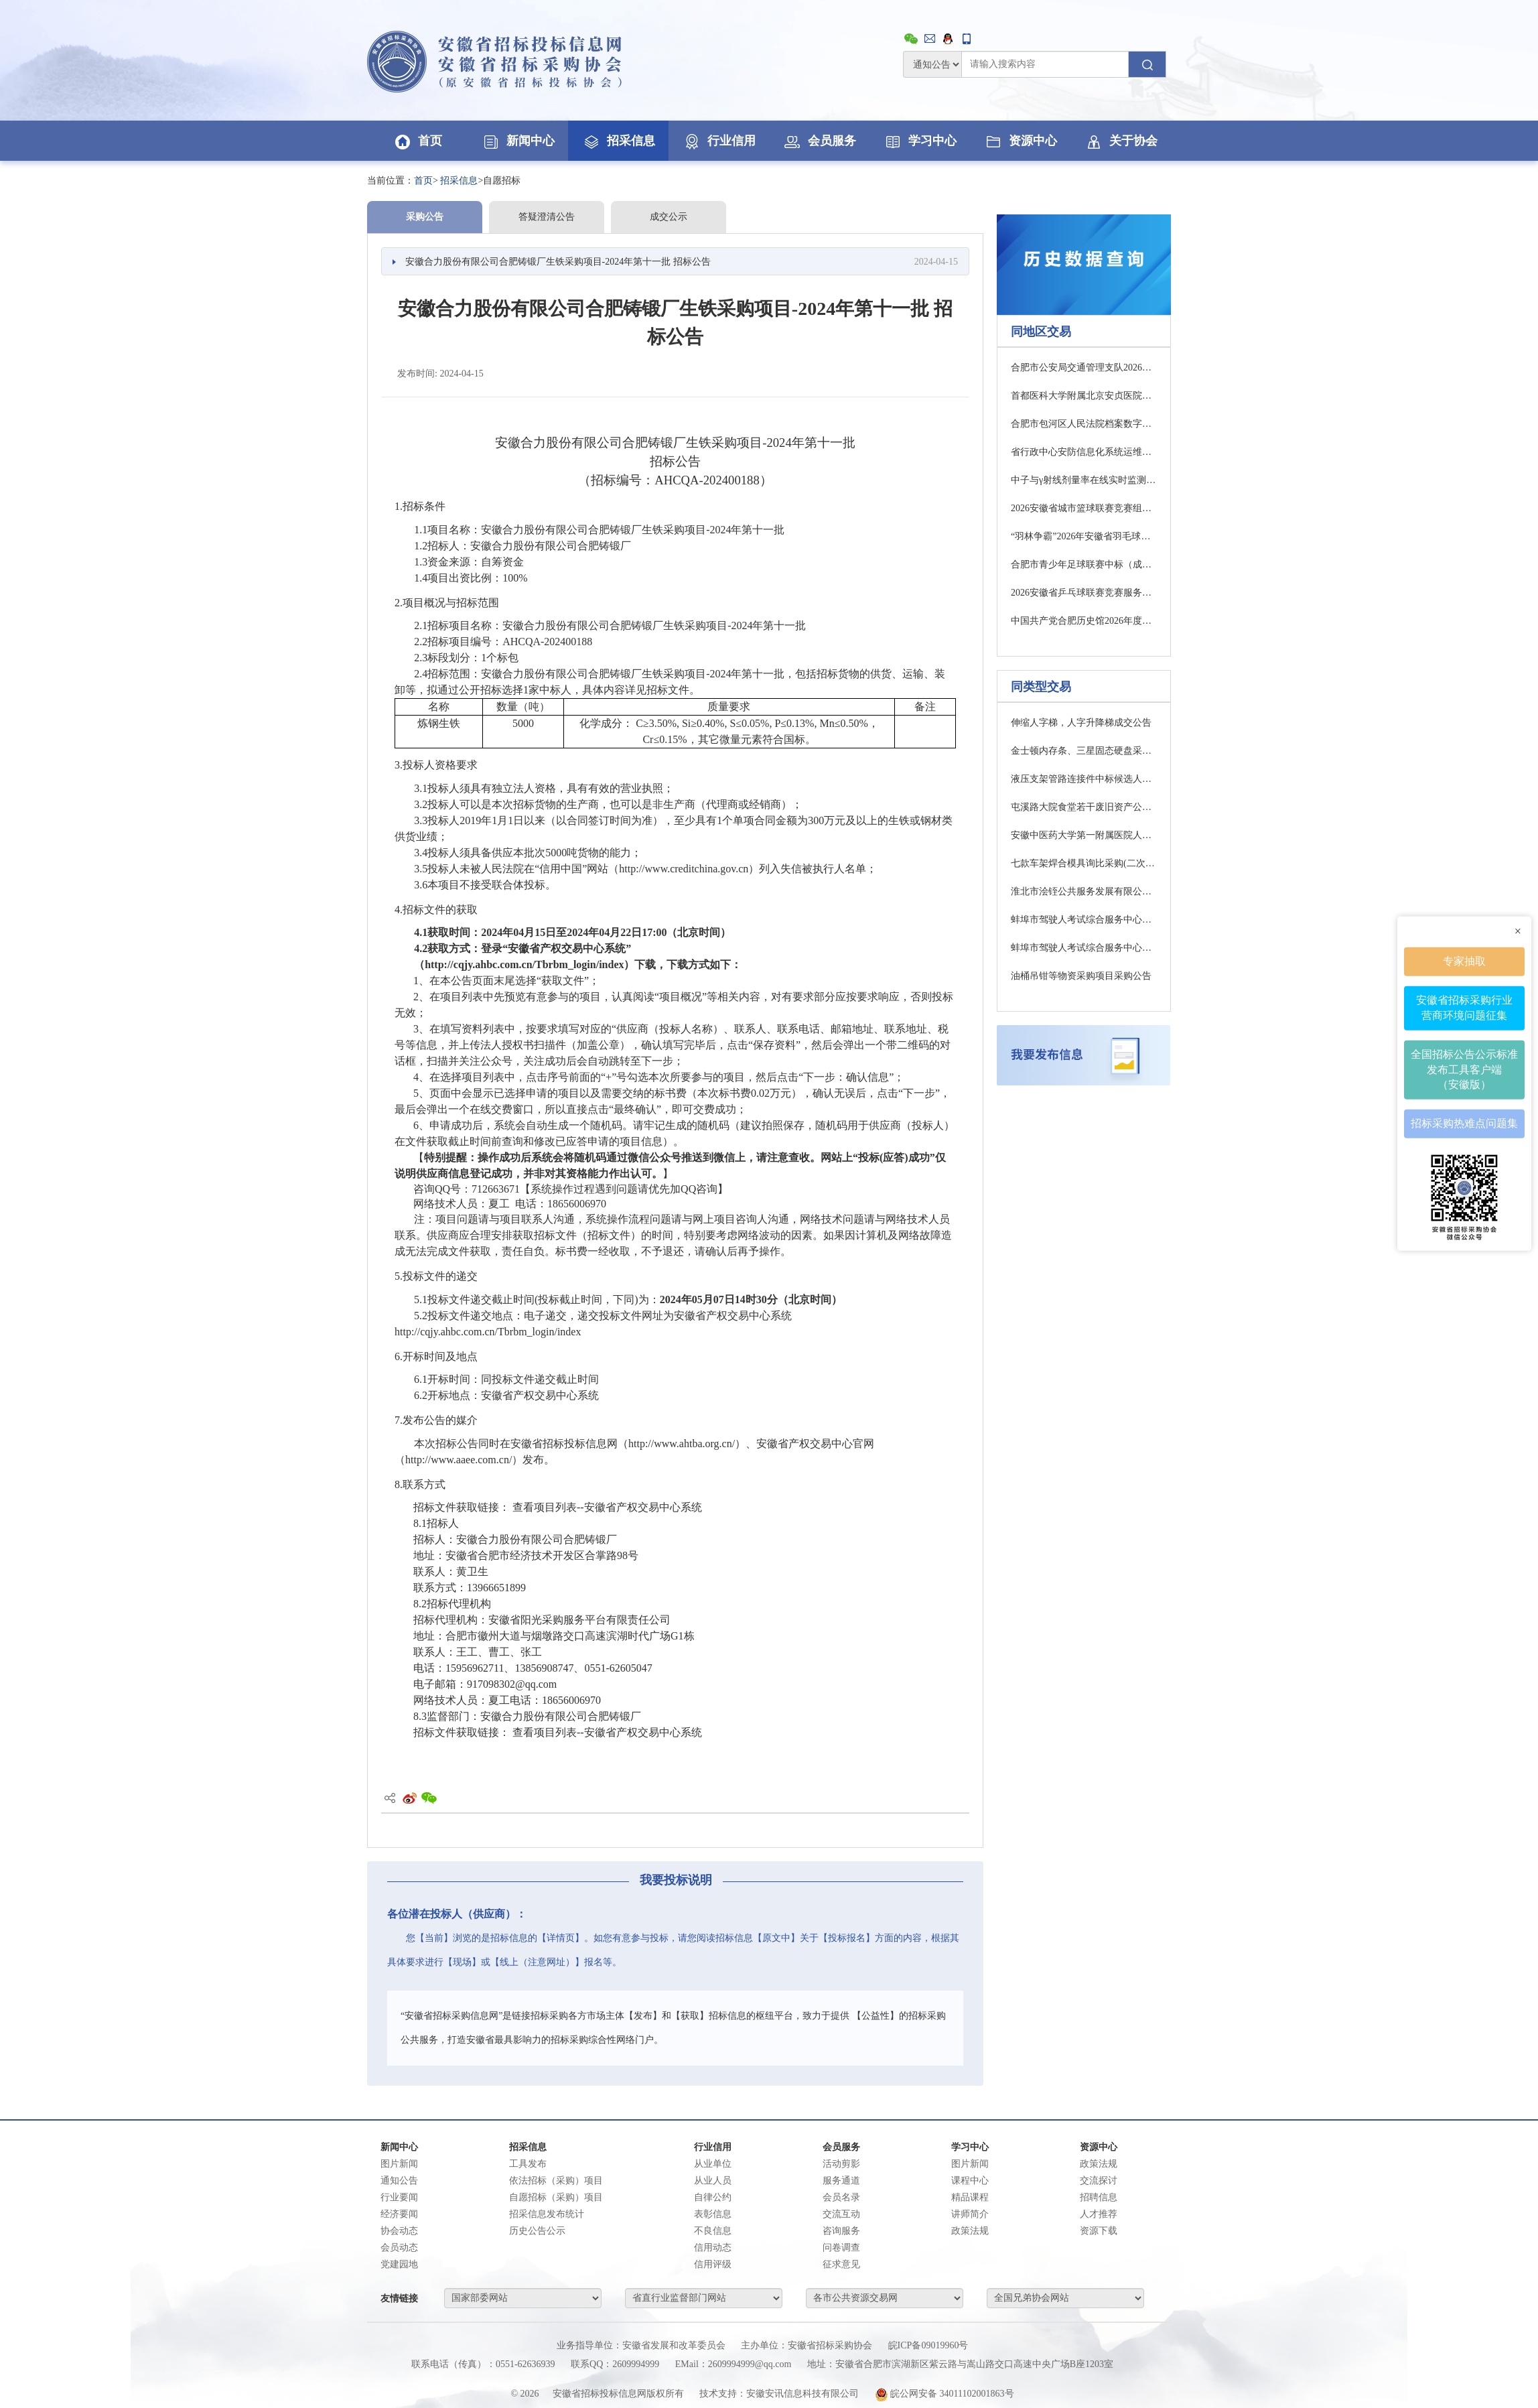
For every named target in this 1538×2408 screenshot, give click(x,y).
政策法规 (970, 2231)
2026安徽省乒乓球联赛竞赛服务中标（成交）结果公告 (1084, 593)
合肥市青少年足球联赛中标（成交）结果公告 (1084, 564)
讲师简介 (970, 2214)
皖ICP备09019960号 (928, 2345)
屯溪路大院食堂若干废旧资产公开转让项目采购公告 (1084, 807)
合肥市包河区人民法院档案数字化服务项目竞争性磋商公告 (1084, 424)
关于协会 (1121, 140)
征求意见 (841, 2264)
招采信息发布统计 (546, 2214)
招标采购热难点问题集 (1464, 1123)
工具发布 (528, 2164)
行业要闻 (399, 2197)
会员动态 (399, 2248)
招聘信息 (1098, 2197)
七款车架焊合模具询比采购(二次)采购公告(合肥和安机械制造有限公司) (1084, 863)
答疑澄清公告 (546, 217)
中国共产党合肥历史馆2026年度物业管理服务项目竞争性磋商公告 (1084, 621)
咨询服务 (841, 2231)
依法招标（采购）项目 (556, 2181)
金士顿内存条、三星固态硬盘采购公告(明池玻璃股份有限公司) (1084, 751)
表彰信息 (712, 2214)
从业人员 (712, 2181)
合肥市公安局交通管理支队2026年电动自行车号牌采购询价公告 (1084, 367)
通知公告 (399, 2181)
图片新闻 (399, 2164)
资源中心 (1020, 140)
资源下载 (1098, 2231)
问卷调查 (841, 2248)
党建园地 (399, 2264)
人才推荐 (1098, 2214)
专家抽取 (1464, 961)
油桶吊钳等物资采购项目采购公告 (1081, 976)
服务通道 (841, 2181)
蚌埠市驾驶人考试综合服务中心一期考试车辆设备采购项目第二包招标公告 (1084, 920)
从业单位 (712, 2164)
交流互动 (841, 2214)
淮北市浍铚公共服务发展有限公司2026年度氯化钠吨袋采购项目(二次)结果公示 (1084, 891)
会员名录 (841, 2197)
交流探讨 (1098, 2181)
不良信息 (712, 2231)
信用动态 (712, 2248)
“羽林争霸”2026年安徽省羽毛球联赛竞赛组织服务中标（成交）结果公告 (1084, 536)
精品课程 (970, 2197)
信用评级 (712, 2264)
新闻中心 (518, 140)
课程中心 (970, 2181)
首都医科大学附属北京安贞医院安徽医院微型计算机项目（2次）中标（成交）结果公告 (1084, 396)
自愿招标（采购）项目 (556, 2197)
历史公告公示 (537, 2231)
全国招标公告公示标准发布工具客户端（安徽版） (1464, 1069)
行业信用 (719, 140)
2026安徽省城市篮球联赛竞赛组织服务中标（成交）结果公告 (1084, 508)
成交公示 (668, 217)
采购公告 (424, 217)
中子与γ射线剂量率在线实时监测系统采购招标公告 (1084, 480)
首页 (417, 140)
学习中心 (920, 140)
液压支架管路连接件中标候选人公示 (1084, 779)
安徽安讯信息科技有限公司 (802, 2394)
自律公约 (712, 2197)
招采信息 (618, 140)
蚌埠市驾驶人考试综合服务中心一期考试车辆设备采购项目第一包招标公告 (1084, 948)
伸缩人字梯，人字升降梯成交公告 (1081, 723)
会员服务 (819, 140)
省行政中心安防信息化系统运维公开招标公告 (1084, 452)
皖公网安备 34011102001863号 (944, 2394)
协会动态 (399, 2231)
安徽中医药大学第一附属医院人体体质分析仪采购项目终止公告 (1084, 835)
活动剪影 (841, 2164)
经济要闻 (399, 2214)
